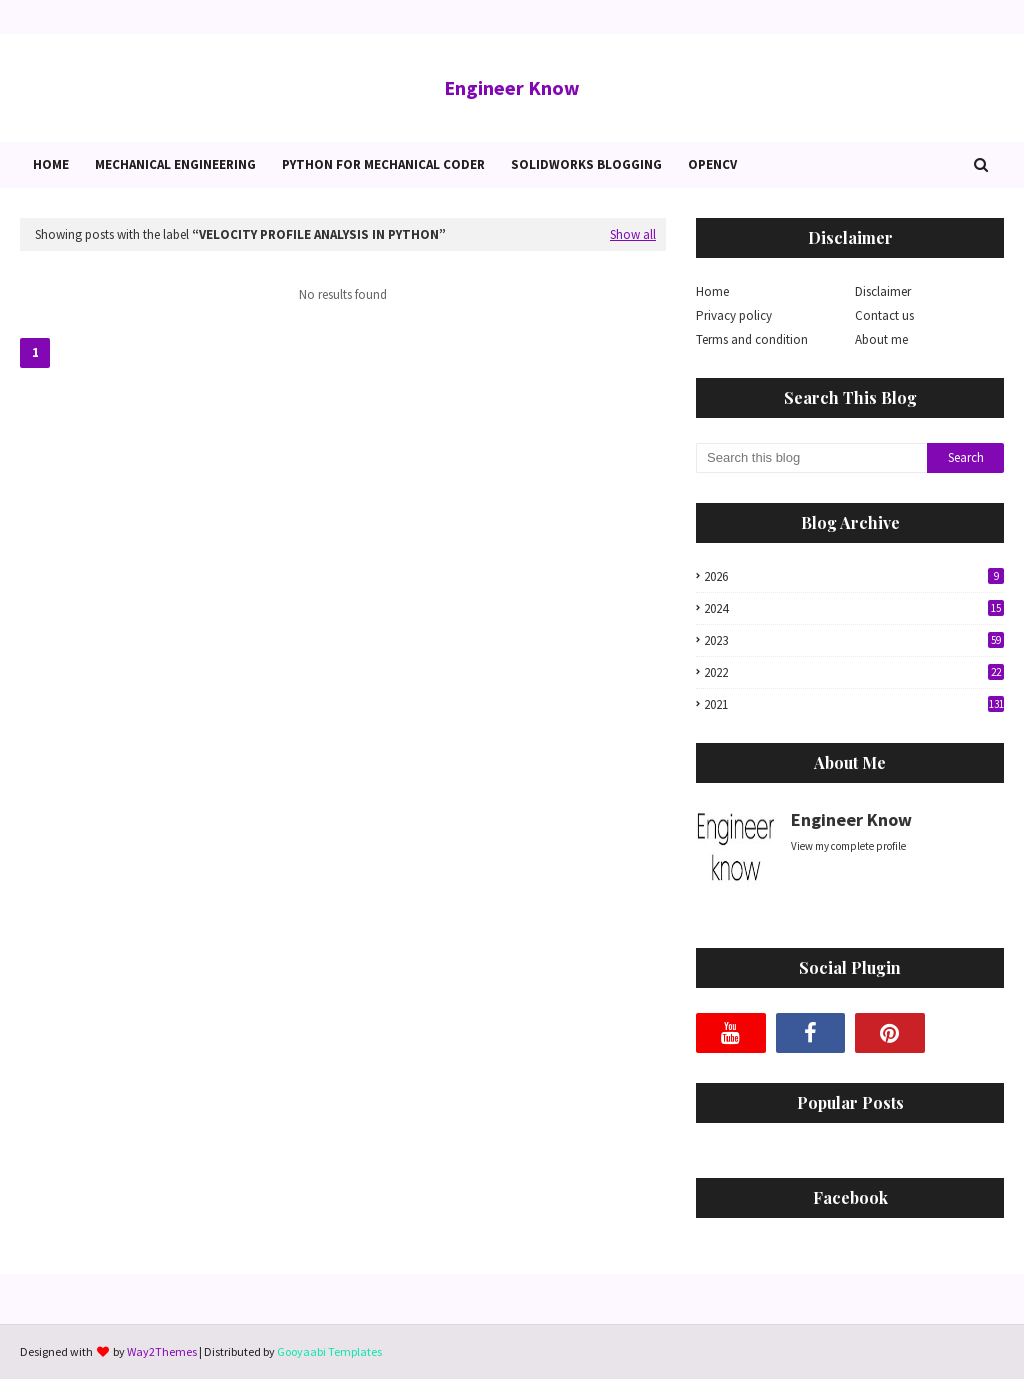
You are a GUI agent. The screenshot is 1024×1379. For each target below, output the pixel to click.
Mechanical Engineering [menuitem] (175, 164)
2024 (854, 608)
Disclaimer (883, 291)
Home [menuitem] (51, 164)
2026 (854, 576)
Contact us (884, 315)
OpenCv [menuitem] (712, 164)
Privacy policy (734, 315)
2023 (854, 640)
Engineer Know (512, 87)
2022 (854, 672)
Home (712, 291)
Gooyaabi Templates (329, 1351)
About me (881, 339)
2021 (854, 704)
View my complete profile (848, 846)
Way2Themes (162, 1351)
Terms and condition (752, 339)
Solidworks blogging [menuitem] (586, 164)
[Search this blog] (811, 458)
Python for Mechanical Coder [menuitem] (383, 164)
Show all (633, 234)
